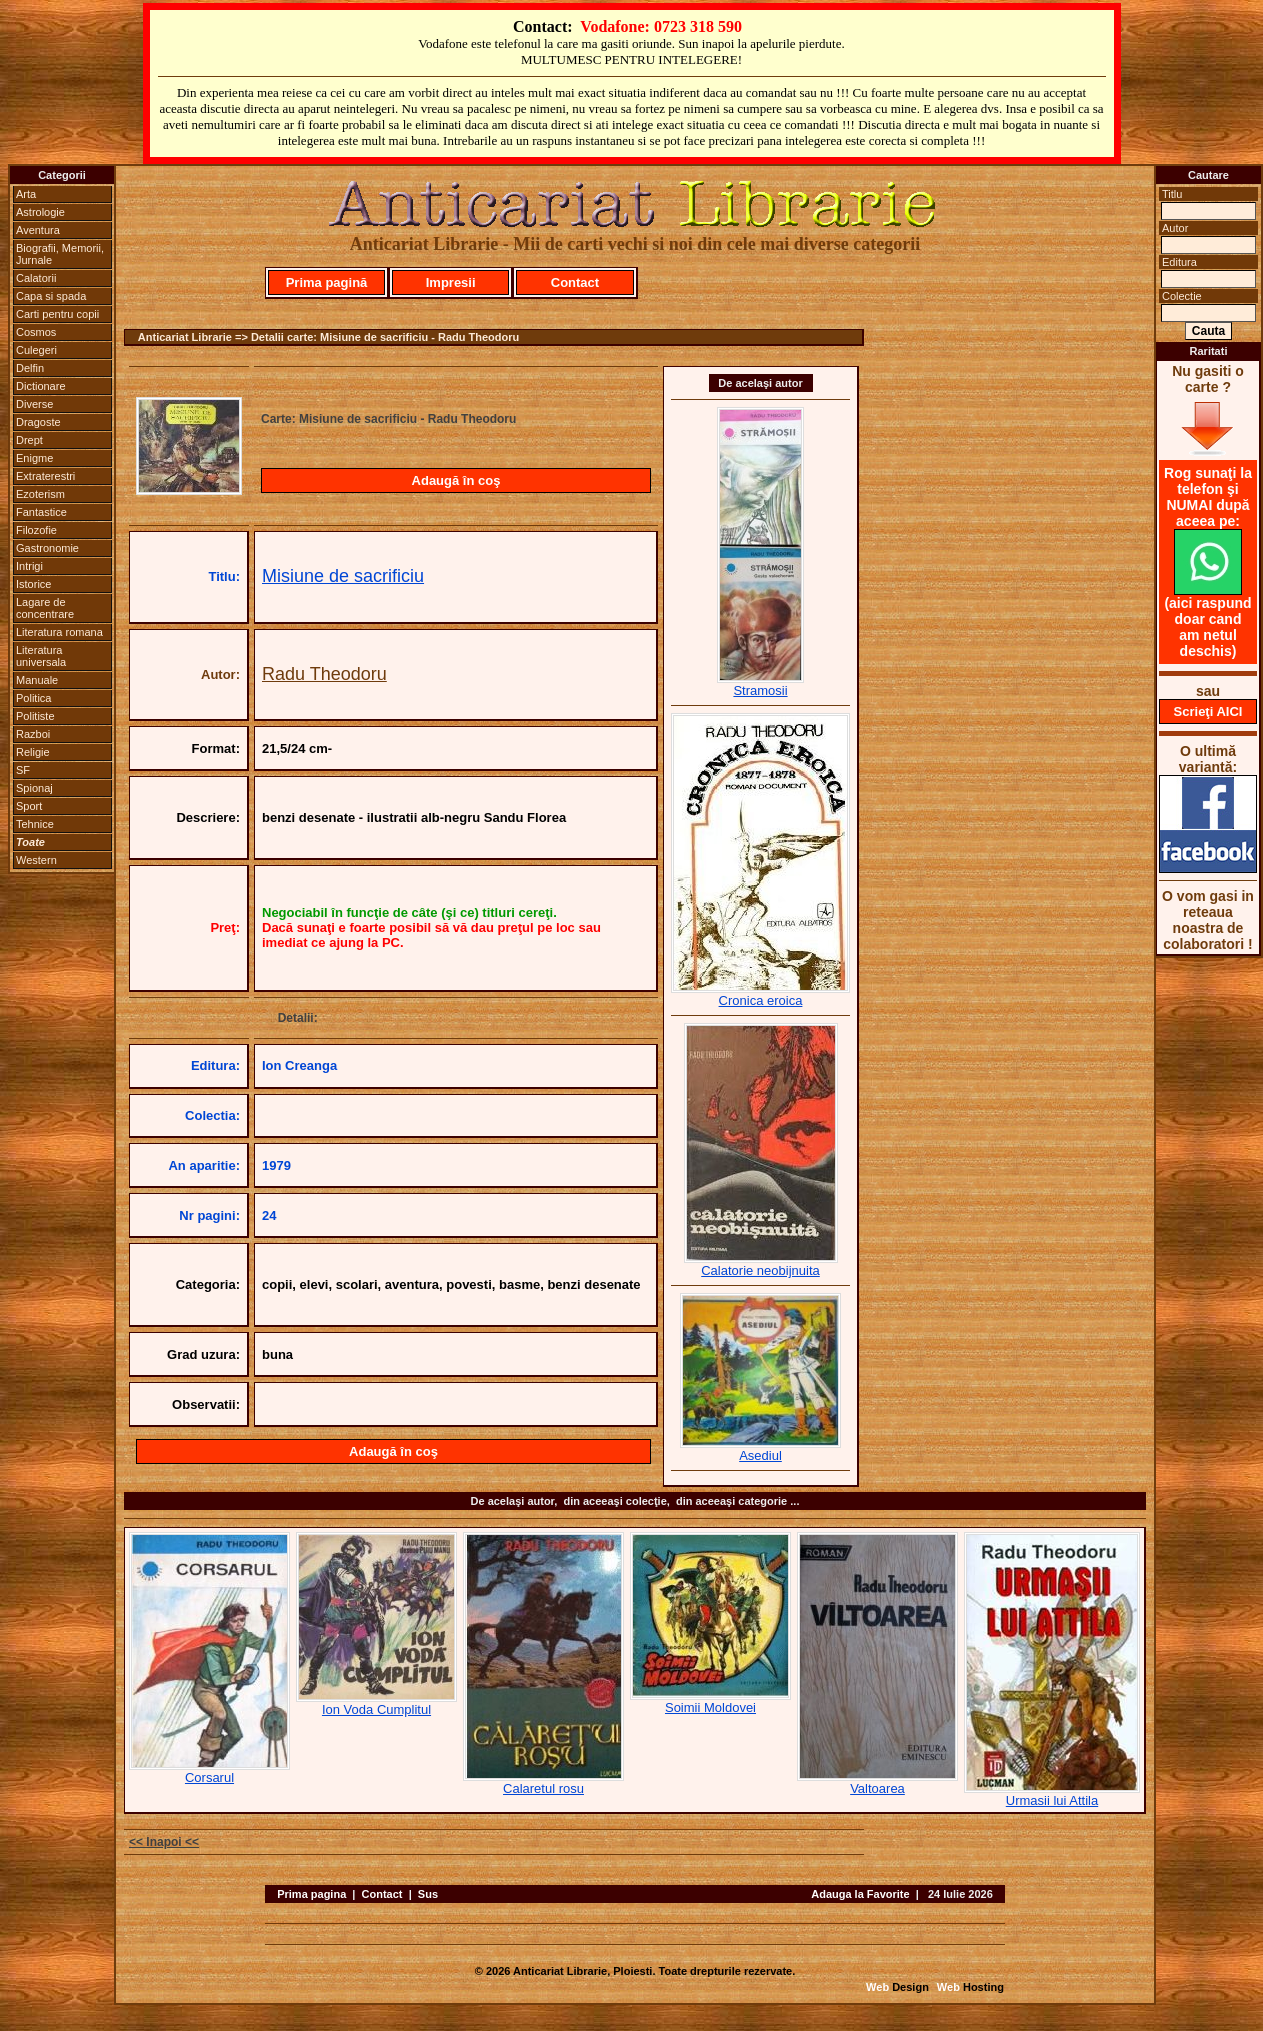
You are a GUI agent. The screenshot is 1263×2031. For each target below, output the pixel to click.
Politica (33, 698)
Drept (29, 440)
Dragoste (38, 422)
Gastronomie (47, 548)
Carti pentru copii (57, 314)
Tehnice (35, 824)
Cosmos (36, 332)
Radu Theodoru (324, 674)
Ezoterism (40, 494)
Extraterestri (45, 476)
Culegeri (36, 350)
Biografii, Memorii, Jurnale (60, 254)
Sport (29, 806)
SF (23, 770)
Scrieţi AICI (1208, 711)
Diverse (34, 404)
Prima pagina (311, 1894)
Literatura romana (59, 632)
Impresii (451, 282)
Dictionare (41, 386)
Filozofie (36, 530)
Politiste (35, 716)
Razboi (33, 734)
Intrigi (29, 566)
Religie (33, 752)
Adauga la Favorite (860, 1894)
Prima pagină (327, 282)
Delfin (30, 368)
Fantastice (41, 512)
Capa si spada (51, 296)
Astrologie (40, 212)
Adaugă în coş (456, 480)
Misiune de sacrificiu (343, 576)
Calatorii (36, 278)
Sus (428, 1894)
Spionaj (34, 788)
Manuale (37, 680)
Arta (26, 194)
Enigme (34, 458)
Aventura (38, 230)
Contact (575, 282)
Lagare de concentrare (45, 608)
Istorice (33, 584)
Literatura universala (41, 656)
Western (36, 860)
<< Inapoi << (164, 1842)
